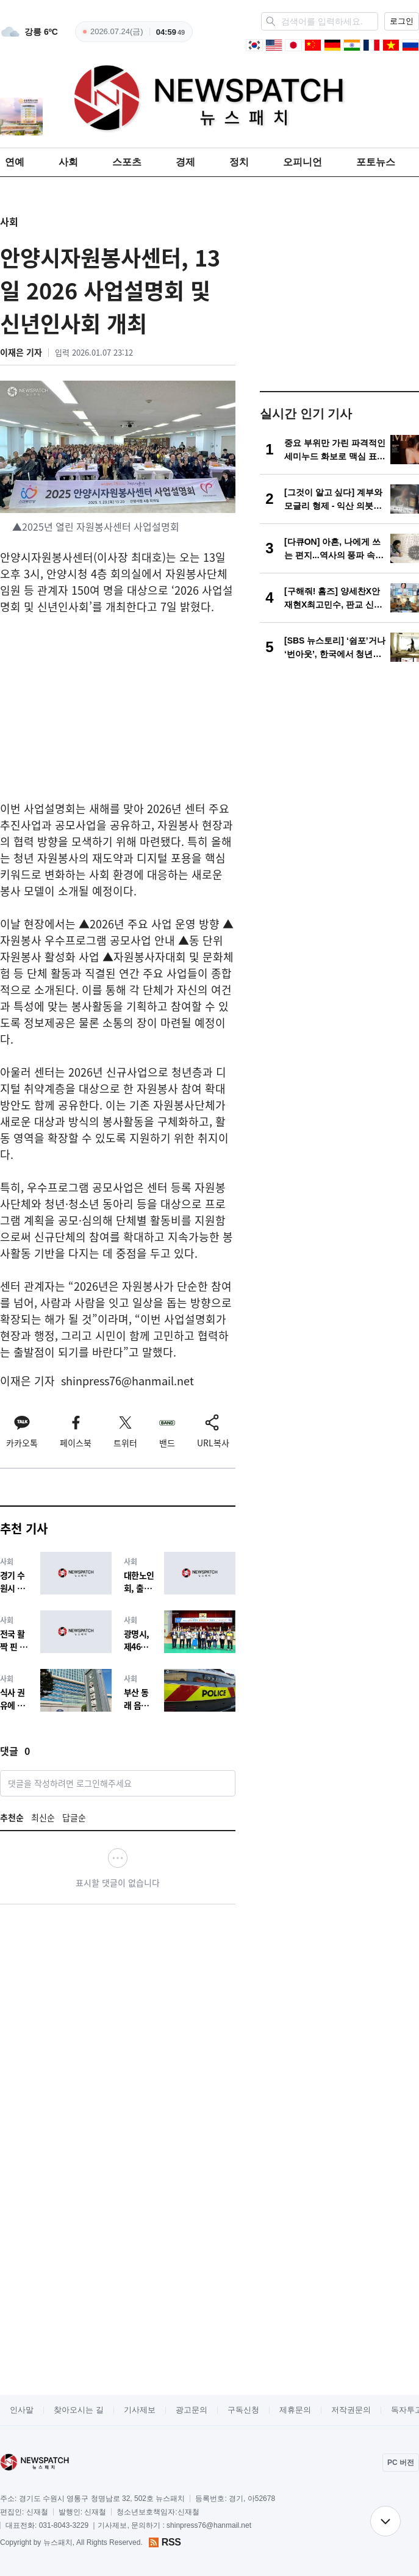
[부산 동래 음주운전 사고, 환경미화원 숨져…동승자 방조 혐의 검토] (179, 1690)
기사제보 (140, 2409)
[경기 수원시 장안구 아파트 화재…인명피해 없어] (56, 1573)
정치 (239, 162)
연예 (14, 162)
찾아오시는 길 (79, 2409)
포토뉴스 (375, 162)
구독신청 (243, 2409)
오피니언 (302, 162)
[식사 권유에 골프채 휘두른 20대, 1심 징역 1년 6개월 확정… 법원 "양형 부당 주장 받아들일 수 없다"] (56, 1690)
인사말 (22, 2409)
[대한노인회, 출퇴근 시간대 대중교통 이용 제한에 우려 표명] (179, 1573)
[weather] (29, 31)
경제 (185, 162)
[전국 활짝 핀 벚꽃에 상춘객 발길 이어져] (56, 1631)
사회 (68, 162)
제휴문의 (295, 2409)
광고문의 (191, 2409)
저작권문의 (351, 2409)
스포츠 (126, 162)
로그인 (402, 21)
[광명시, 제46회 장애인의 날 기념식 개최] (179, 1631)
